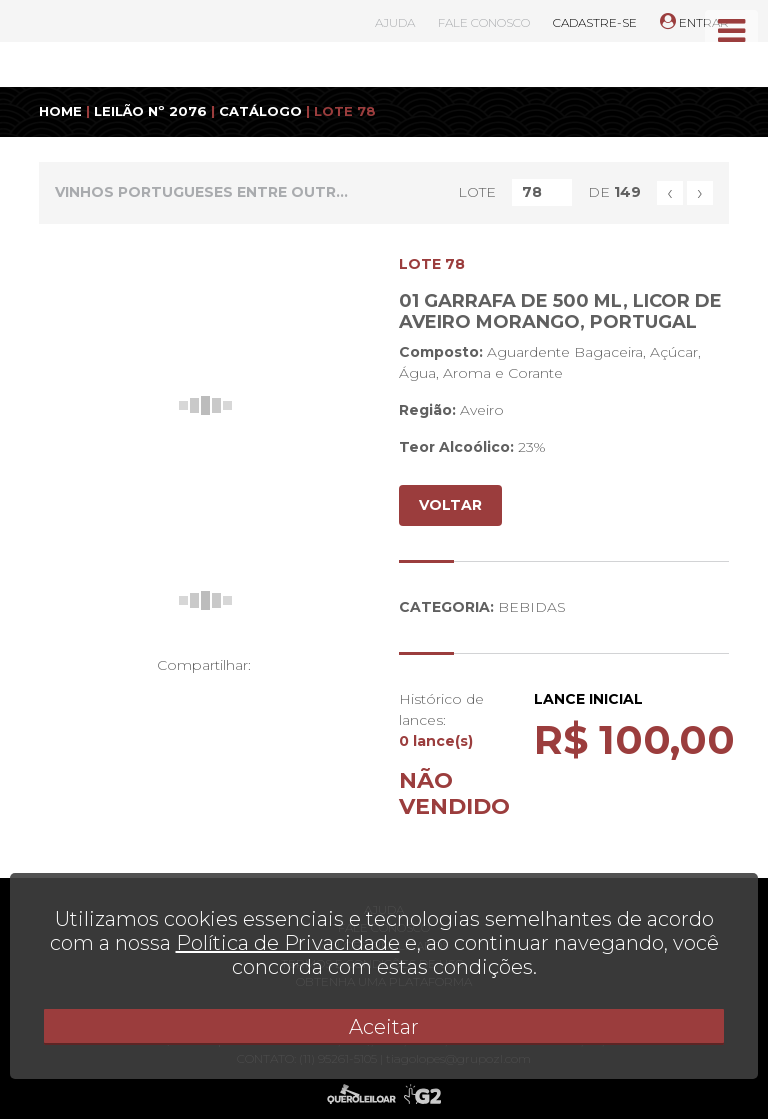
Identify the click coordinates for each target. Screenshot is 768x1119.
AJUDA (395, 22)
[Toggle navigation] (731, 31)
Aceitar (384, 1027)
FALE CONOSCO (484, 22)
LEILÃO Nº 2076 (150, 111)
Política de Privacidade (288, 943)
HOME (60, 111)
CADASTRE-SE (595, 22)
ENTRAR (694, 22)
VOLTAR (450, 505)
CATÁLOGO (260, 111)
